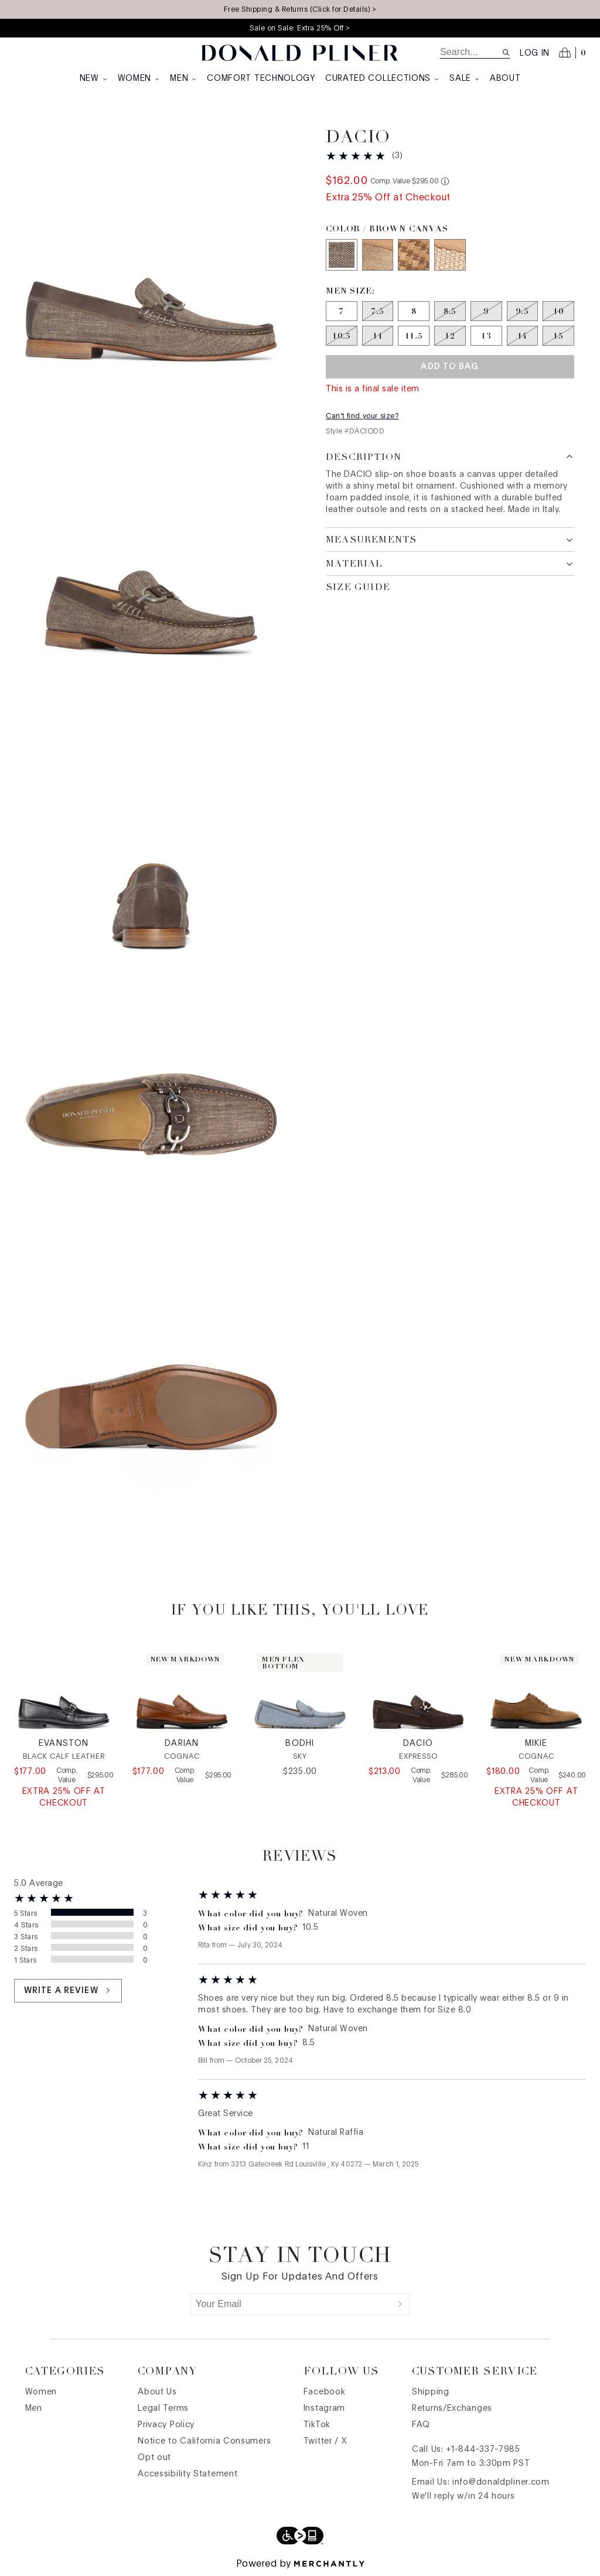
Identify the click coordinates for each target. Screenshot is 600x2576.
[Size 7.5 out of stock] (378, 311)
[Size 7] (341, 311)
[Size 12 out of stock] (450, 336)
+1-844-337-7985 (483, 2449)
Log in (535, 53)
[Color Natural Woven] (413, 255)
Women (139, 78)
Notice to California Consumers (204, 2441)
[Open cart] (572, 53)
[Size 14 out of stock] (522, 336)
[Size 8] (413, 311)
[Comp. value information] (445, 181)
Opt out (154, 2458)
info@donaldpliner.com (501, 2482)
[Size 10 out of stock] (558, 311)
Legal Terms (163, 2408)
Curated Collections (382, 78)
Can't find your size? (362, 415)
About (505, 78)
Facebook (325, 2392)
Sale (464, 78)
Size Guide (358, 587)
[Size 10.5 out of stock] (341, 336)
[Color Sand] (378, 255)
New (94, 78)
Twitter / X (325, 2441)
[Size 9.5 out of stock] (522, 311)
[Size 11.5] (413, 336)
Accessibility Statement (187, 2474)
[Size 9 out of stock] (486, 311)
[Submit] (400, 2304)
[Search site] (506, 52)
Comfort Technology (261, 78)
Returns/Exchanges (452, 2408)
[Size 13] (486, 336)
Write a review (68, 1990)
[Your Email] (291, 2304)
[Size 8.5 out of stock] (450, 311)
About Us (157, 2392)
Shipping (430, 2392)
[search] (471, 52)
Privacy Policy (166, 2425)
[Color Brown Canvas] (341, 255)
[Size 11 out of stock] (378, 336)
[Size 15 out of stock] (558, 336)
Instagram (324, 2408)
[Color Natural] (450, 255)
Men (183, 78)
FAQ (421, 2425)
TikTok (317, 2425)
